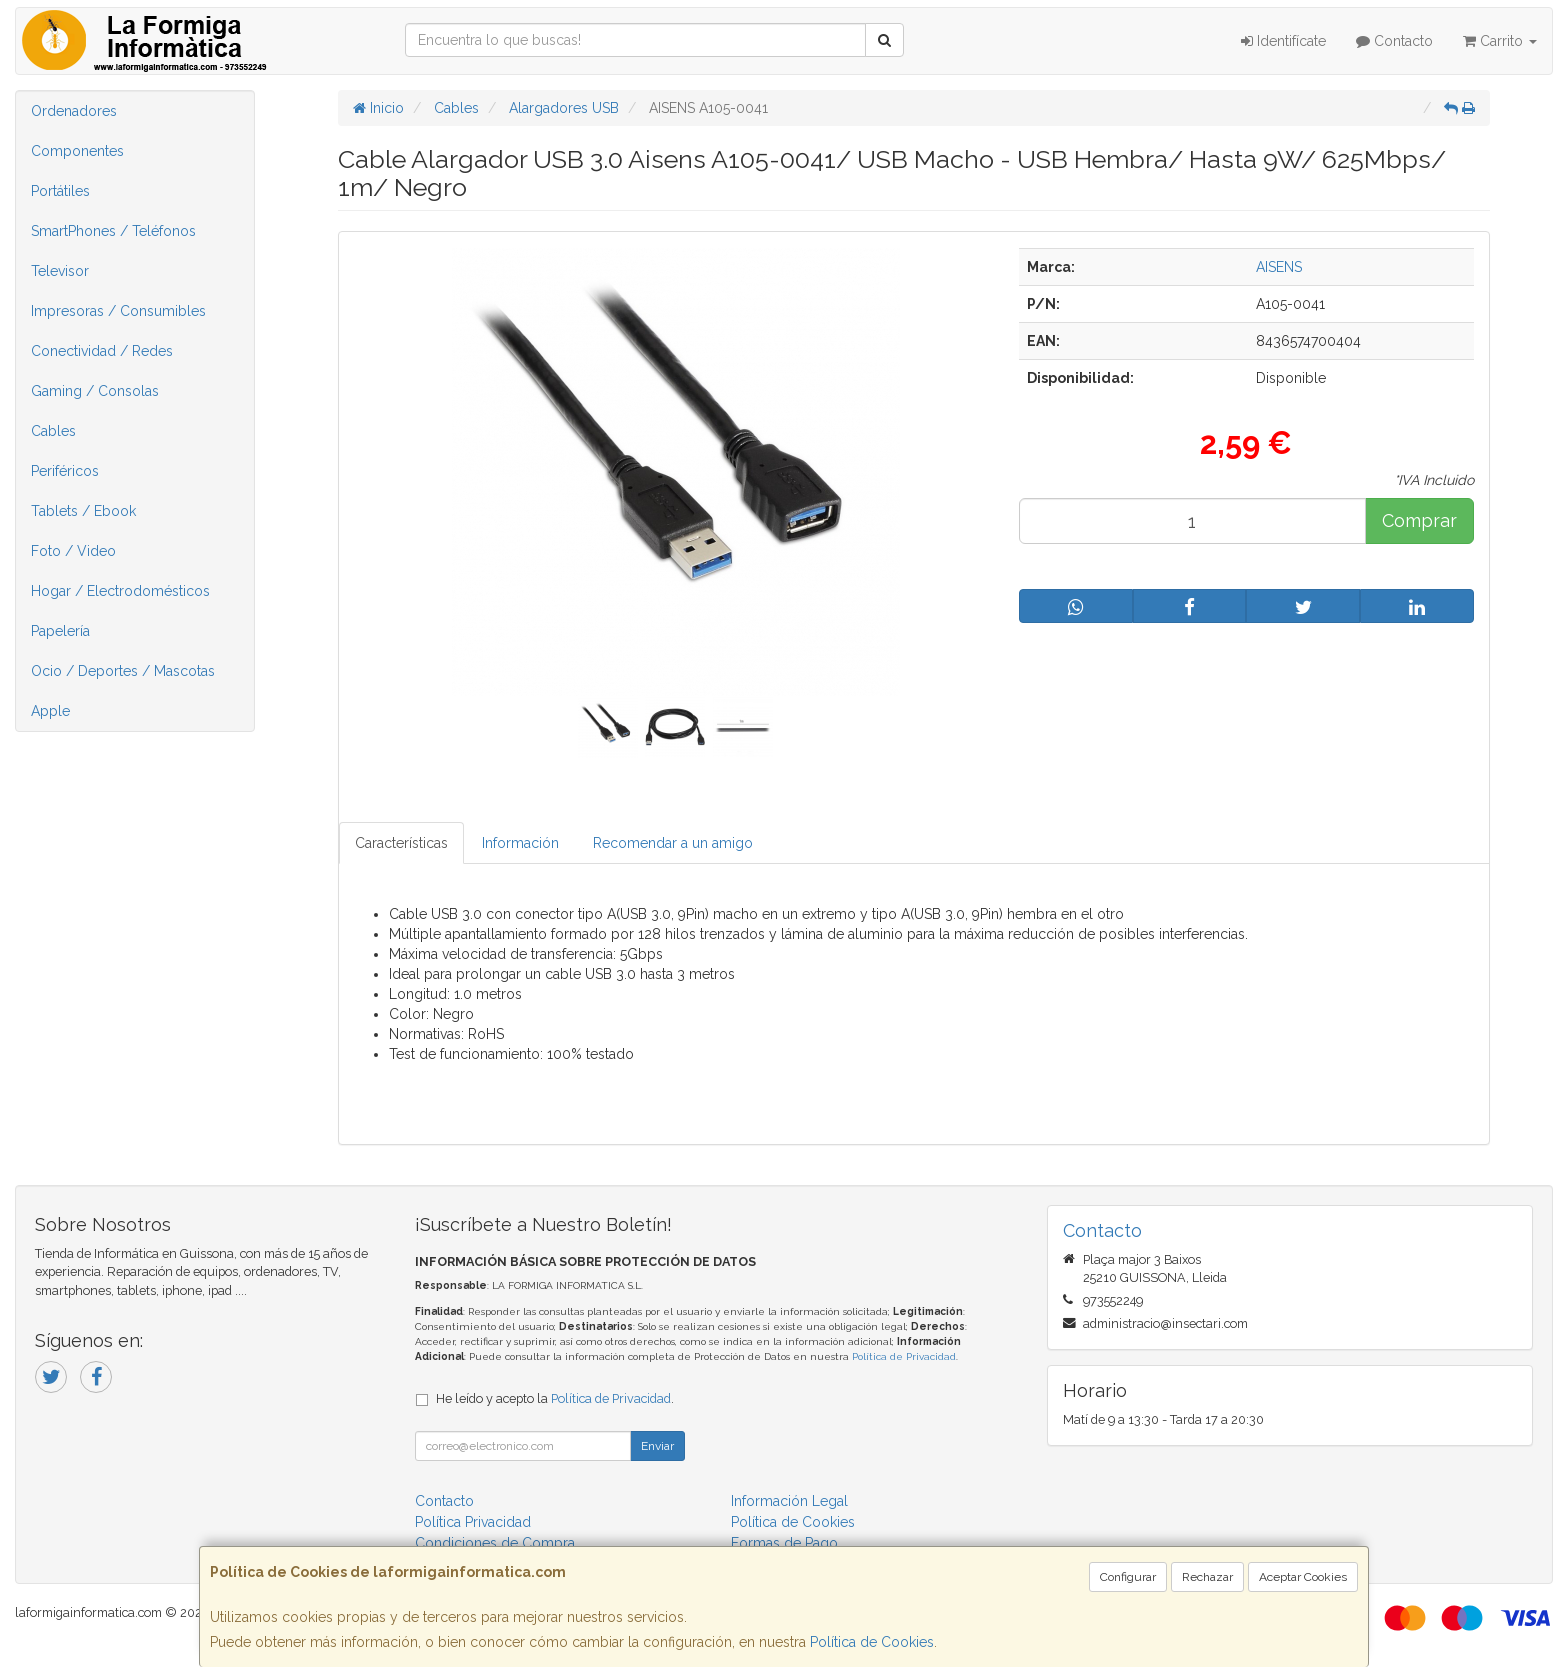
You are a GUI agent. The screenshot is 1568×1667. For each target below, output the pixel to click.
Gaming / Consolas (95, 391)
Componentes (77, 151)
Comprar (1419, 520)
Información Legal (789, 1501)
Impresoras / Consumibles (118, 311)
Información (520, 843)
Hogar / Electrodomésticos (120, 591)
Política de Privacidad (904, 1356)
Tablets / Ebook (83, 511)
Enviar (657, 1446)
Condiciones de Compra (495, 1543)
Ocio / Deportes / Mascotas (123, 671)
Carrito (1500, 41)
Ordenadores (74, 111)
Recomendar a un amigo (673, 843)
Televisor (60, 271)
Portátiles (60, 191)
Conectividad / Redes (102, 351)
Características (401, 843)
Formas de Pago (784, 1543)
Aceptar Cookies (1303, 1577)
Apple (50, 711)
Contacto (1394, 41)
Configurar (1128, 1577)
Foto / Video (73, 551)
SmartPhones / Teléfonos (113, 231)
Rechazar (1207, 1577)
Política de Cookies (872, 1642)
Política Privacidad (473, 1522)
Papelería (60, 631)
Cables (53, 431)
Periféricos (65, 471)
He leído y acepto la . (555, 1398)
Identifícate (1283, 41)
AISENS (1279, 267)
